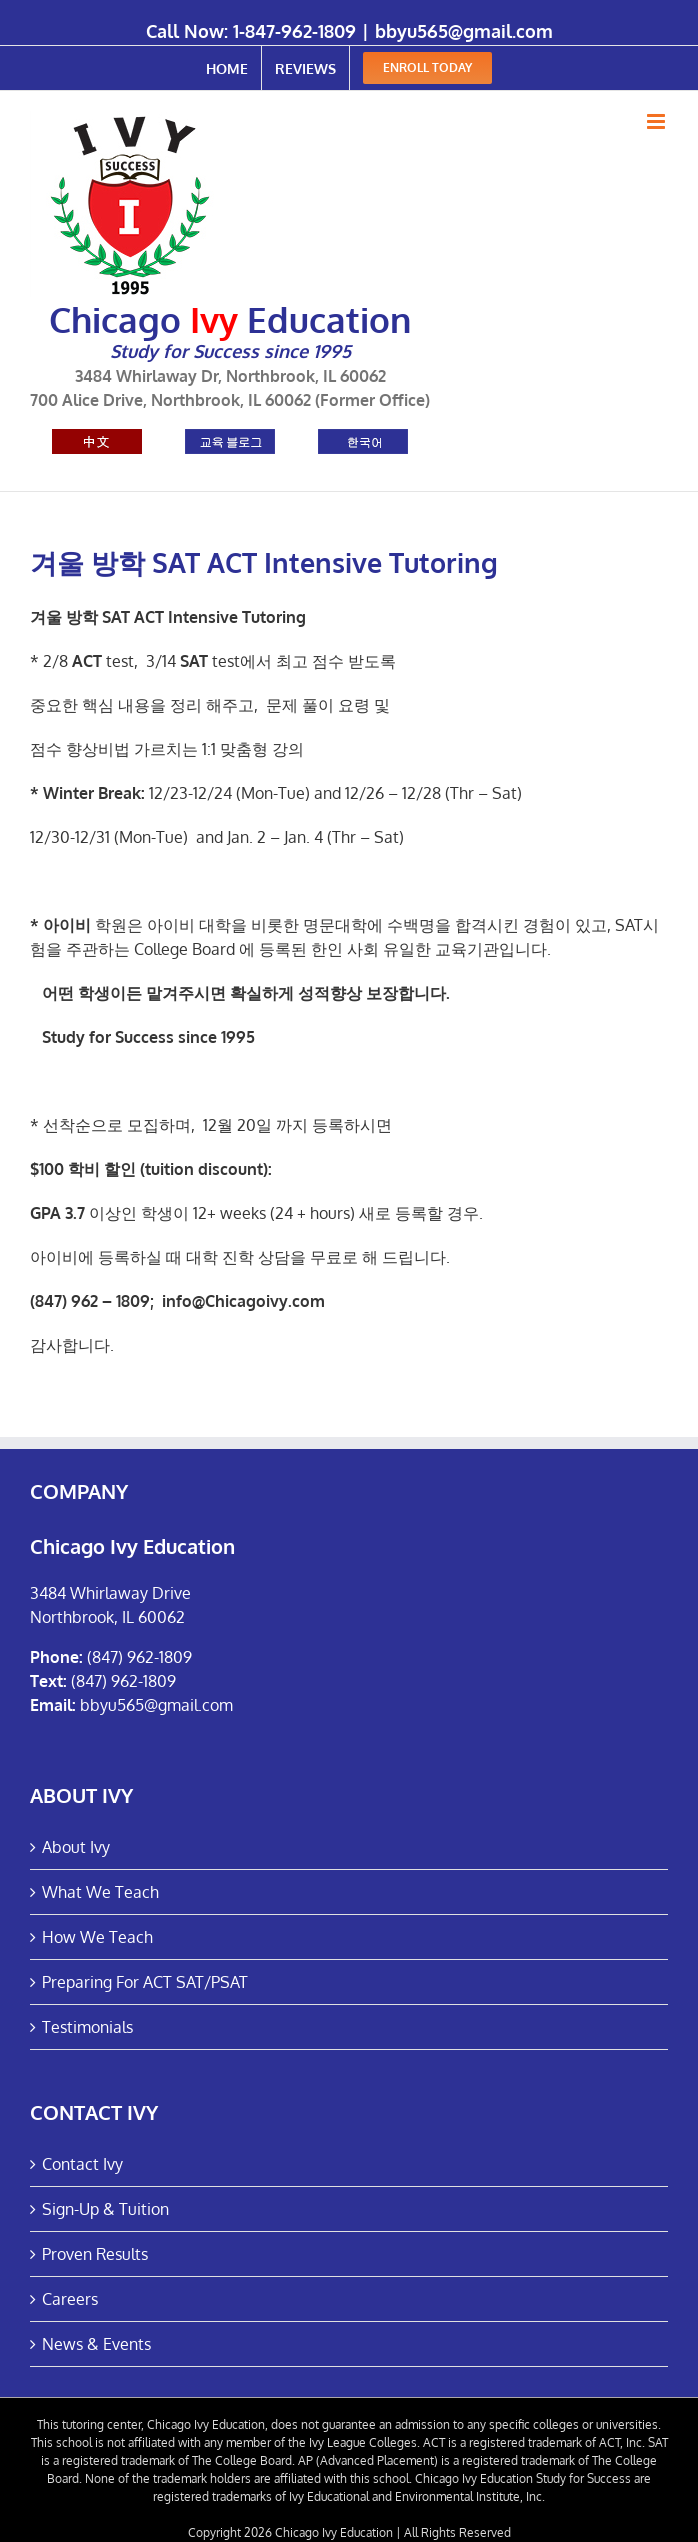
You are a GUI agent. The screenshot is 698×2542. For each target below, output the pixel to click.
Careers (70, 2299)
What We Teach (100, 1892)
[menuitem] (227, 68)
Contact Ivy (82, 2164)
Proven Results (95, 2254)
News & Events (96, 2344)
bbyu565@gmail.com (464, 31)
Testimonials (87, 2027)
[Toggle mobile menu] (657, 121)
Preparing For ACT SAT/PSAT (145, 1982)
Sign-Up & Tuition (105, 2209)
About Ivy (76, 1847)
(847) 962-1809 (139, 1657)
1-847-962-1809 (294, 31)
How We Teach (97, 1937)
